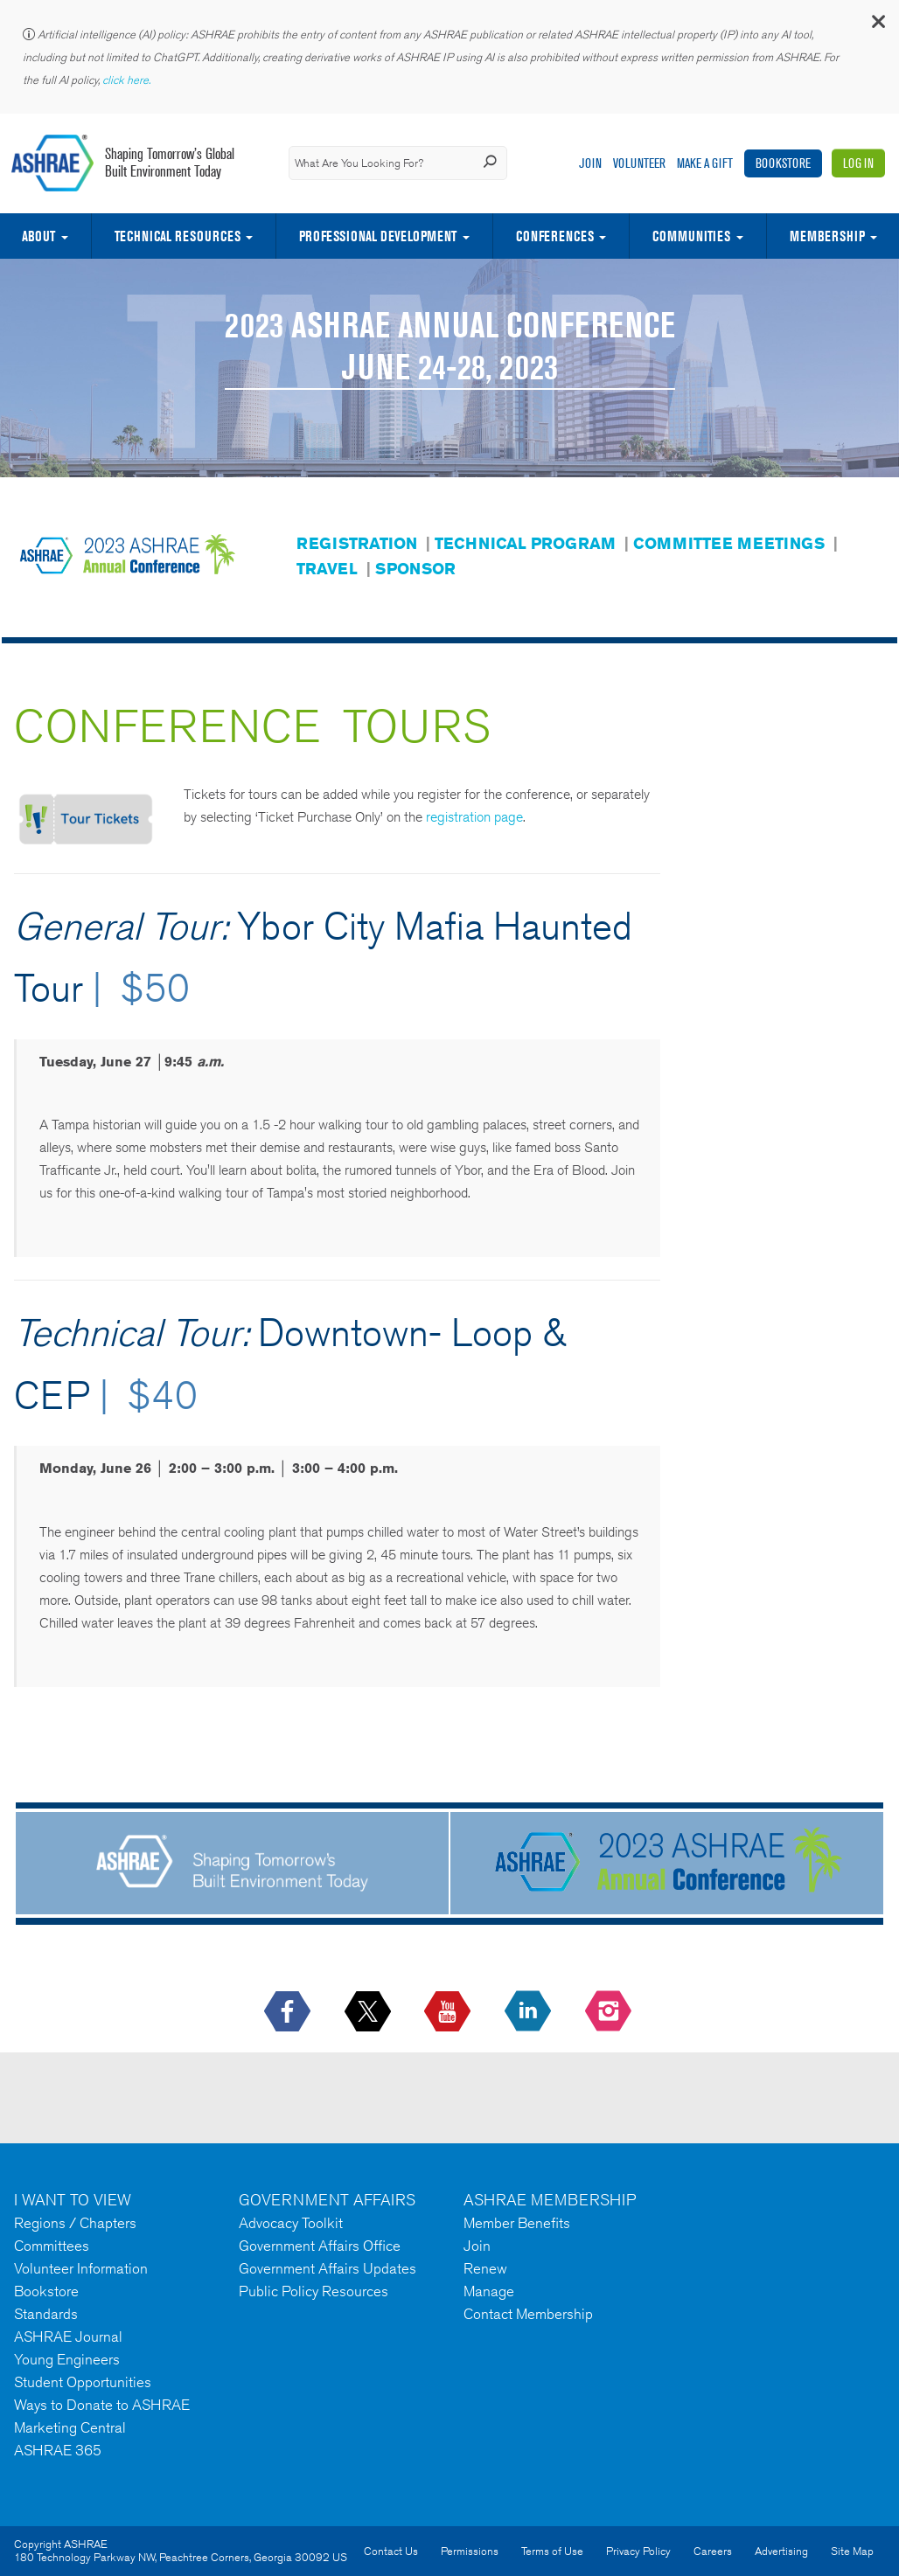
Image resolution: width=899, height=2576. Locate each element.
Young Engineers (67, 2359)
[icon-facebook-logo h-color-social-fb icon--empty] (289, 2012)
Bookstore (783, 163)
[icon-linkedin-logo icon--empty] (529, 2012)
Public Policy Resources (313, 2291)
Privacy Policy (638, 2551)
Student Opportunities (82, 2382)
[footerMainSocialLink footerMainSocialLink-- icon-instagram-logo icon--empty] (610, 2012)
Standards (46, 2314)
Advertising (781, 2551)
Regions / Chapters (75, 2223)
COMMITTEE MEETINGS (729, 542)
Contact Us (391, 2551)
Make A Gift (705, 163)
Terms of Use (552, 2551)
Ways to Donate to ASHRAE (102, 2404)
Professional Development (377, 236)
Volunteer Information (81, 2268)
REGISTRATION (356, 542)
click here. (127, 80)
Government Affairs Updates (327, 2268)
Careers (712, 2551)
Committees (51, 2245)
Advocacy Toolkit (291, 2223)
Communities (691, 236)
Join (590, 163)
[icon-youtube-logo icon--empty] (449, 2012)
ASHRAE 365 (57, 2450)
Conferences (555, 236)
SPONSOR (415, 568)
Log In (858, 163)
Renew (485, 2268)
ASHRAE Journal (68, 2336)
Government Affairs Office (320, 2245)
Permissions (469, 2551)
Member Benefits (516, 2223)
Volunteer (639, 163)
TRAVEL (327, 568)
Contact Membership (528, 2314)
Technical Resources (177, 236)
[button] (877, 25)
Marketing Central (70, 2427)
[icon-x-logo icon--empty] (369, 2012)
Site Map (852, 2551)
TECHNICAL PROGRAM (525, 542)
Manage (488, 2291)
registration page (474, 817)
